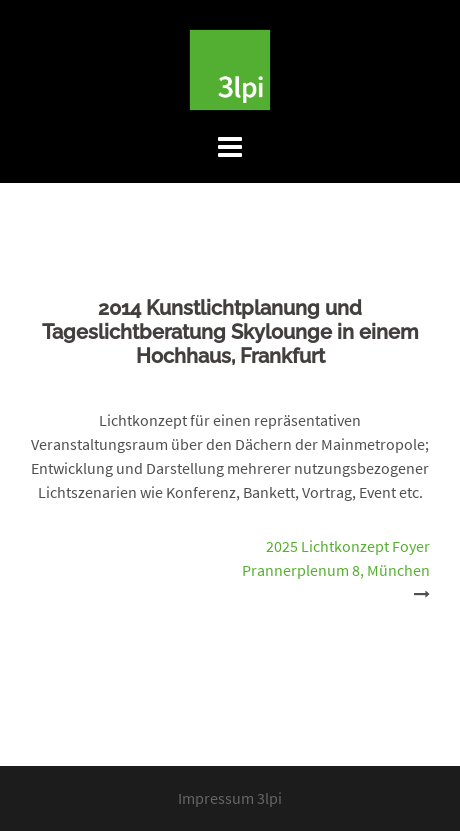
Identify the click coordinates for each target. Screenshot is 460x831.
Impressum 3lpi (230, 798)
